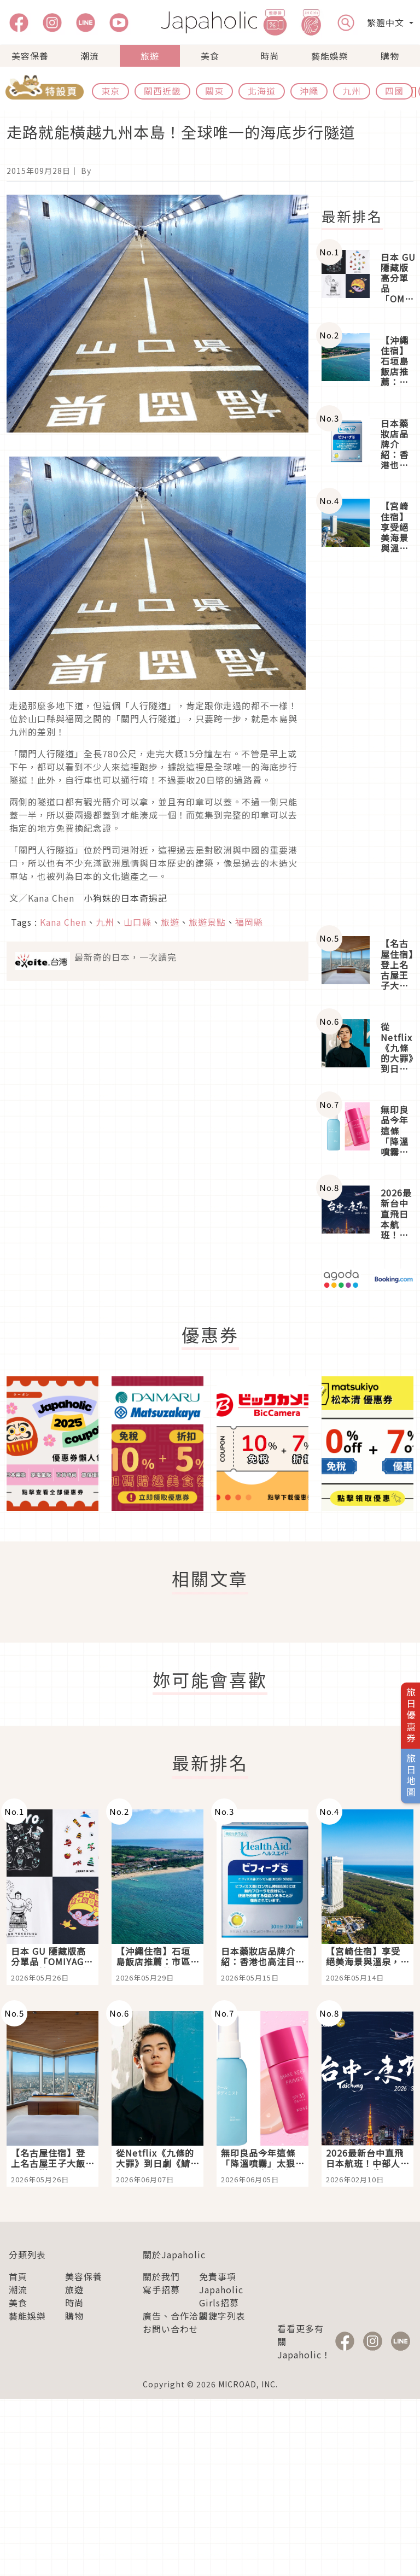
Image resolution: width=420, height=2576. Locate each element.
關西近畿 (162, 90)
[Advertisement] (367, 746)
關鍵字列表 (222, 2315)
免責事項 (217, 2276)
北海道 (262, 90)
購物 (390, 55)
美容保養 (30, 55)
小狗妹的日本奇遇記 (125, 897)
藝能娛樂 (329, 55)
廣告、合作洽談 (175, 2315)
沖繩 (309, 90)
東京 (110, 90)
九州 (351, 90)
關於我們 (161, 2276)
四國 (394, 90)
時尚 (269, 55)
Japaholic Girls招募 (221, 2296)
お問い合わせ (171, 2328)
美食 (210, 55)
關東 (214, 90)
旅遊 (150, 55)
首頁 (18, 2276)
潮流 (89, 55)
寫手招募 (161, 2289)
